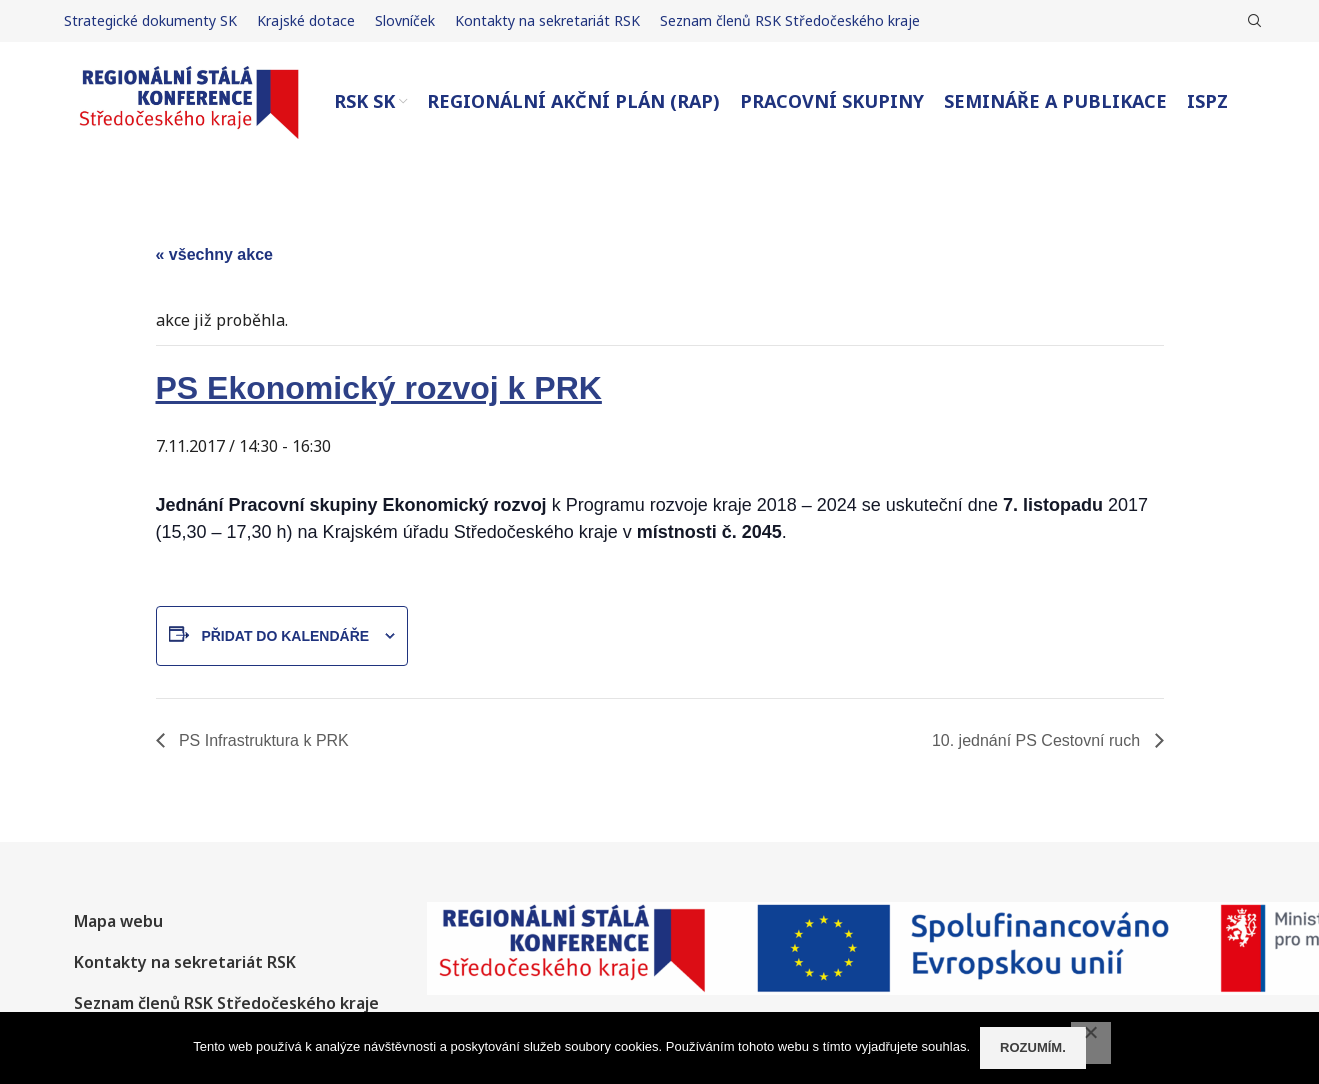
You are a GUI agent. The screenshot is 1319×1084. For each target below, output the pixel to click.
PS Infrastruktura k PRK (262, 740)
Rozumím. (1033, 1047)
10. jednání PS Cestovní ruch (1038, 740)
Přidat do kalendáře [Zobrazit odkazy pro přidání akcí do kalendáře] (285, 636)
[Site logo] (189, 100)
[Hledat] (1252, 21)
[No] (1091, 1043)
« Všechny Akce (214, 254)
